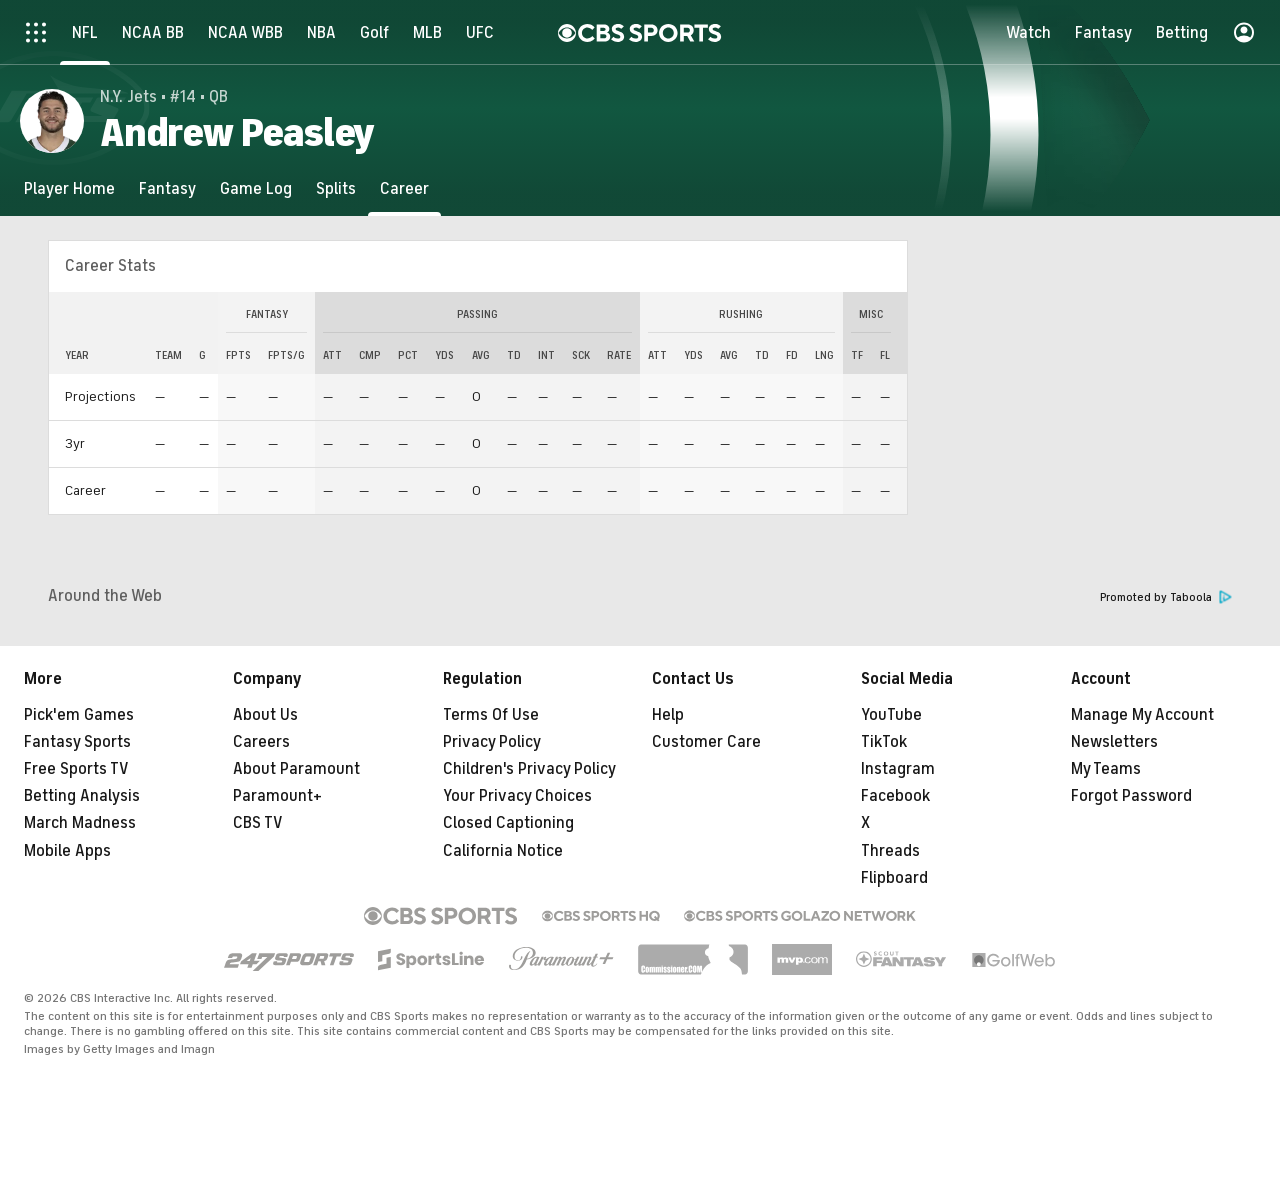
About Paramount (296, 769)
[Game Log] (256, 188)
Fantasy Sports (77, 742)
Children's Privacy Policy (529, 769)
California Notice (503, 851)
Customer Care (706, 742)
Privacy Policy (492, 742)
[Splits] (336, 188)
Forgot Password (1131, 796)
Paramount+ (277, 796)
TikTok (884, 742)
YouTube (891, 715)
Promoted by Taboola (1166, 597)
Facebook (895, 796)
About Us (265, 715)
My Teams (1106, 769)
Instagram (898, 769)
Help (668, 715)
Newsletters (1114, 742)
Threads (890, 851)
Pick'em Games (79, 715)
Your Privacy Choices (517, 796)
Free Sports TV (76, 769)
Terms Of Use (491, 715)
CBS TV (258, 823)
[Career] (404, 188)
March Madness (80, 823)
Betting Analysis (82, 796)
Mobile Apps (67, 851)
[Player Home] (69, 188)
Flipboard (894, 878)
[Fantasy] (167, 188)
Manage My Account (1142, 715)
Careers (261, 742)
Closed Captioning (508, 823)
